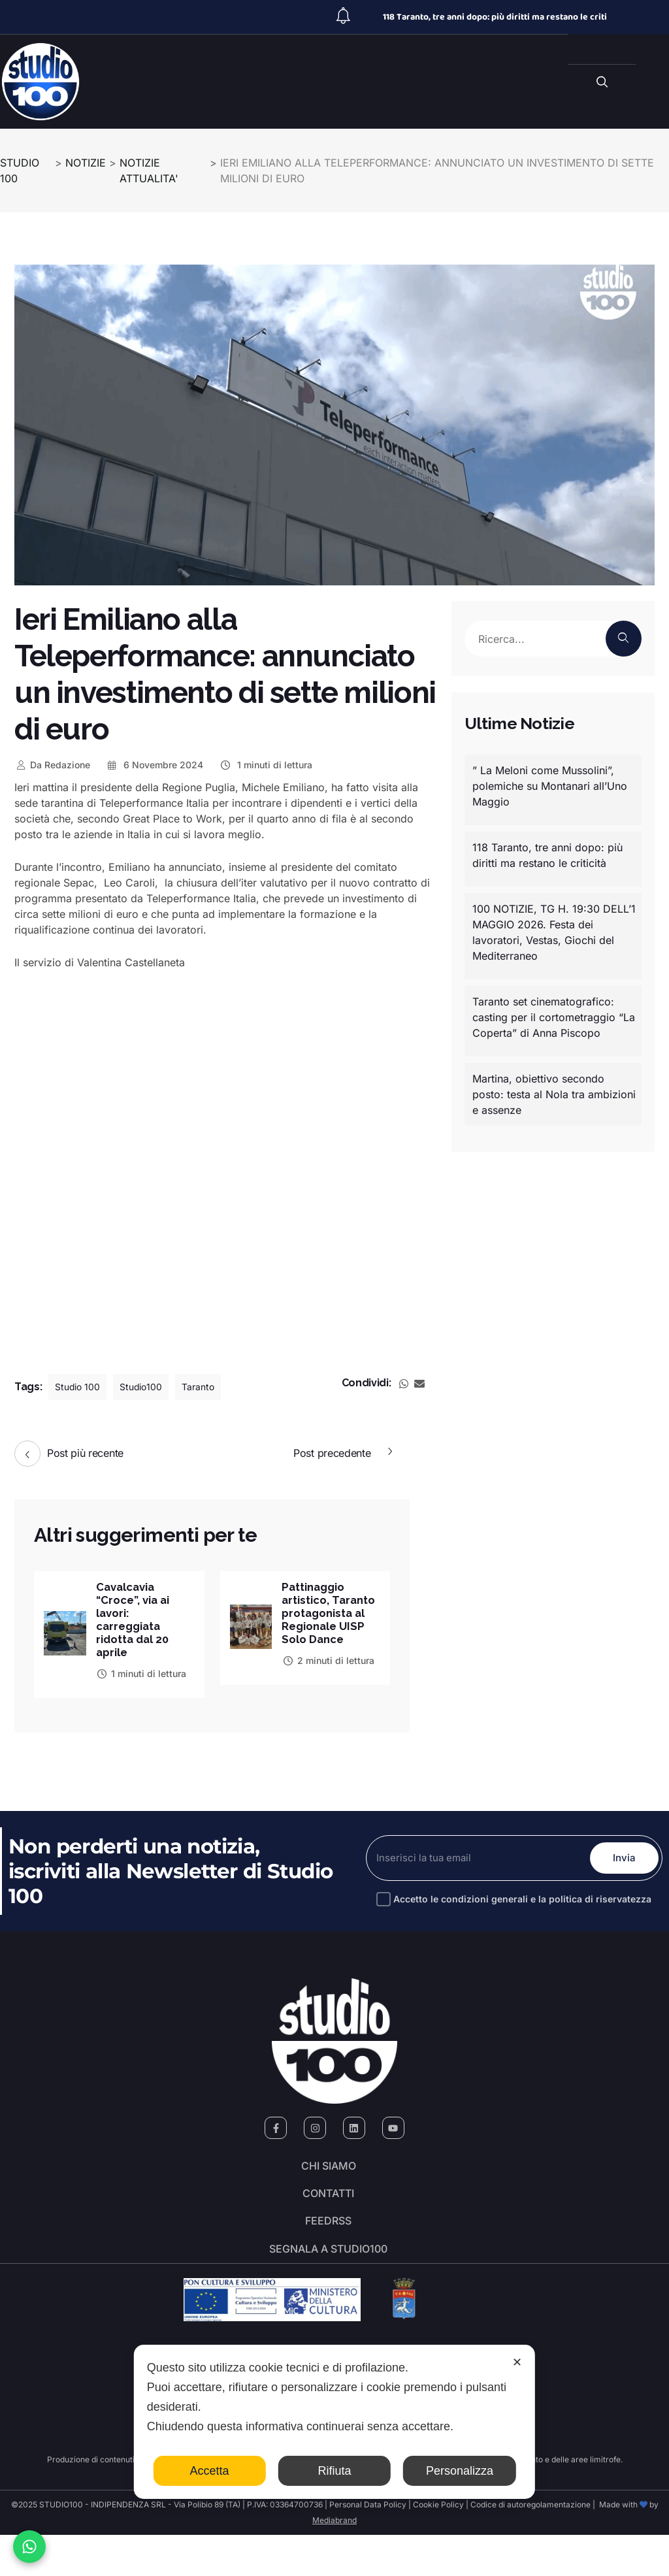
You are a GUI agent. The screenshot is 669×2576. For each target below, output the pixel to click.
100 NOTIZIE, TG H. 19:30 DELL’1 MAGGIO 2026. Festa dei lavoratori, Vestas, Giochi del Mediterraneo (554, 932)
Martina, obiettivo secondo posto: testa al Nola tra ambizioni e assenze (554, 1094)
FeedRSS (328, 2248)
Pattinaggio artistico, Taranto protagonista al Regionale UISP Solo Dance (327, 1621)
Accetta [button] (209, 2470)
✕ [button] (517, 2362)
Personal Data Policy (367, 2546)
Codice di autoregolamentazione (529, 2546)
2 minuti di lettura (328, 1677)
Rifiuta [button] (334, 2470)
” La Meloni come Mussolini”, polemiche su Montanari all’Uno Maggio (549, 786)
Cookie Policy (438, 2546)
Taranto (213, 1387)
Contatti (328, 2212)
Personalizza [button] (459, 2470)
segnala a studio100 (328, 2285)
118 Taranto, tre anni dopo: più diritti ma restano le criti (495, 17)
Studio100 (151, 1387)
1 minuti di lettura (265, 764)
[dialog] (334, 2422)
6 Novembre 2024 (155, 764)
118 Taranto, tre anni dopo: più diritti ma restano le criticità (547, 855)
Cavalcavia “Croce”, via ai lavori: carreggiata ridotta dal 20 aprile (136, 1621)
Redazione (52, 764)
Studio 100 (81, 1387)
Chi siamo (328, 2175)
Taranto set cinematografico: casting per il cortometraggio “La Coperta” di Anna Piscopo (553, 1017)
